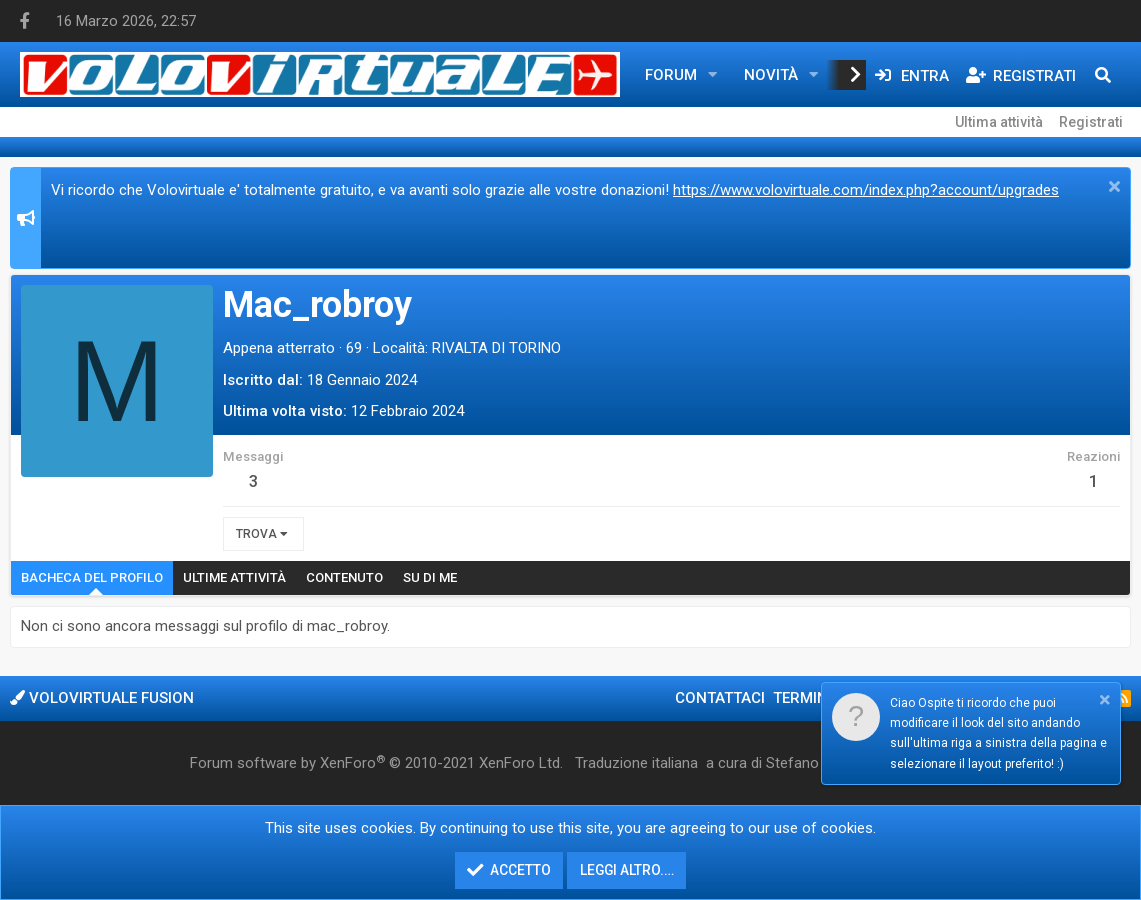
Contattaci (720, 698)
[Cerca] (1103, 75)
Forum (671, 75)
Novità (771, 75)
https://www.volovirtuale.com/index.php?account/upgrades (866, 190)
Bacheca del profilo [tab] (92, 577)
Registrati (1091, 122)
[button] (713, 75)
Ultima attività (999, 122)
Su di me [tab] (430, 577)
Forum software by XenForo (376, 763)
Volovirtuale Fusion (102, 698)
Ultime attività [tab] (234, 577)
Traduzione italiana (636, 763)
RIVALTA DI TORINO (496, 348)
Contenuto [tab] (344, 577)
